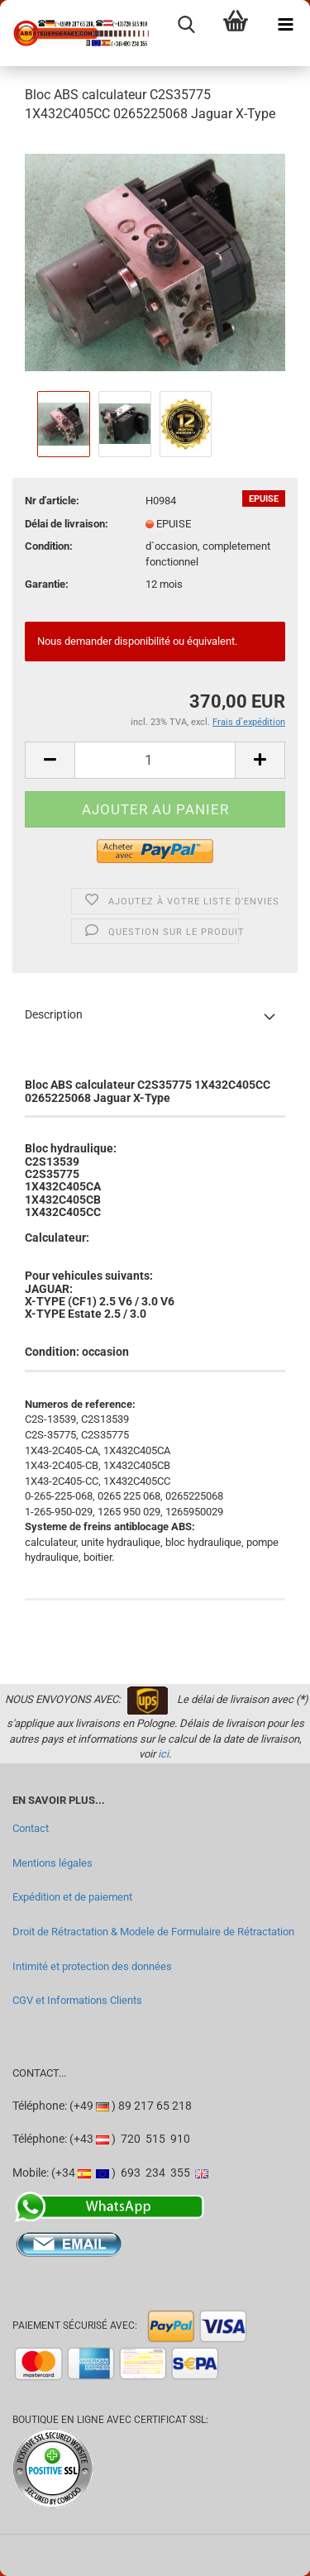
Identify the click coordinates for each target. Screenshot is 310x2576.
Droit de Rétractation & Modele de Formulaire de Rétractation (153, 1931)
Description (54, 1014)
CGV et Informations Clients (77, 2000)
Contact (30, 1828)
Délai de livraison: (66, 524)
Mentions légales (52, 1863)
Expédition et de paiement (72, 1897)
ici (163, 1754)
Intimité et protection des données (92, 1966)
